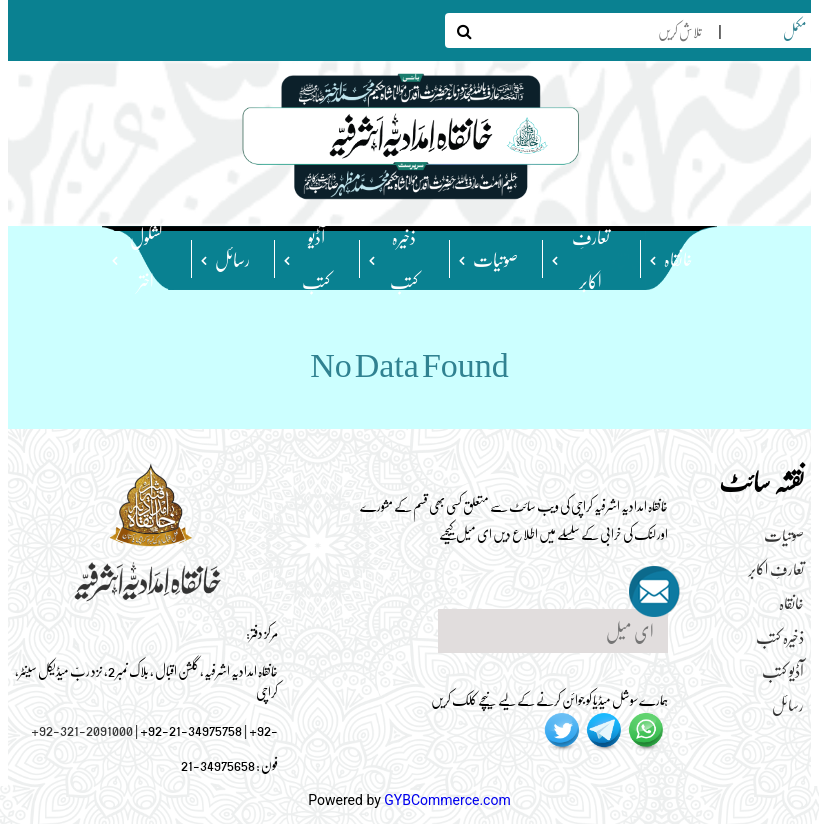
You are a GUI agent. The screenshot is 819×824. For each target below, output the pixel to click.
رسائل (232, 258)
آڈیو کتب (316, 258)
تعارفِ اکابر (591, 258)
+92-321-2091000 (82, 729)
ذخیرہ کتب (404, 258)
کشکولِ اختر (146, 258)
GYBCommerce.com (447, 800)
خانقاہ (678, 258)
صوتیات (495, 258)
